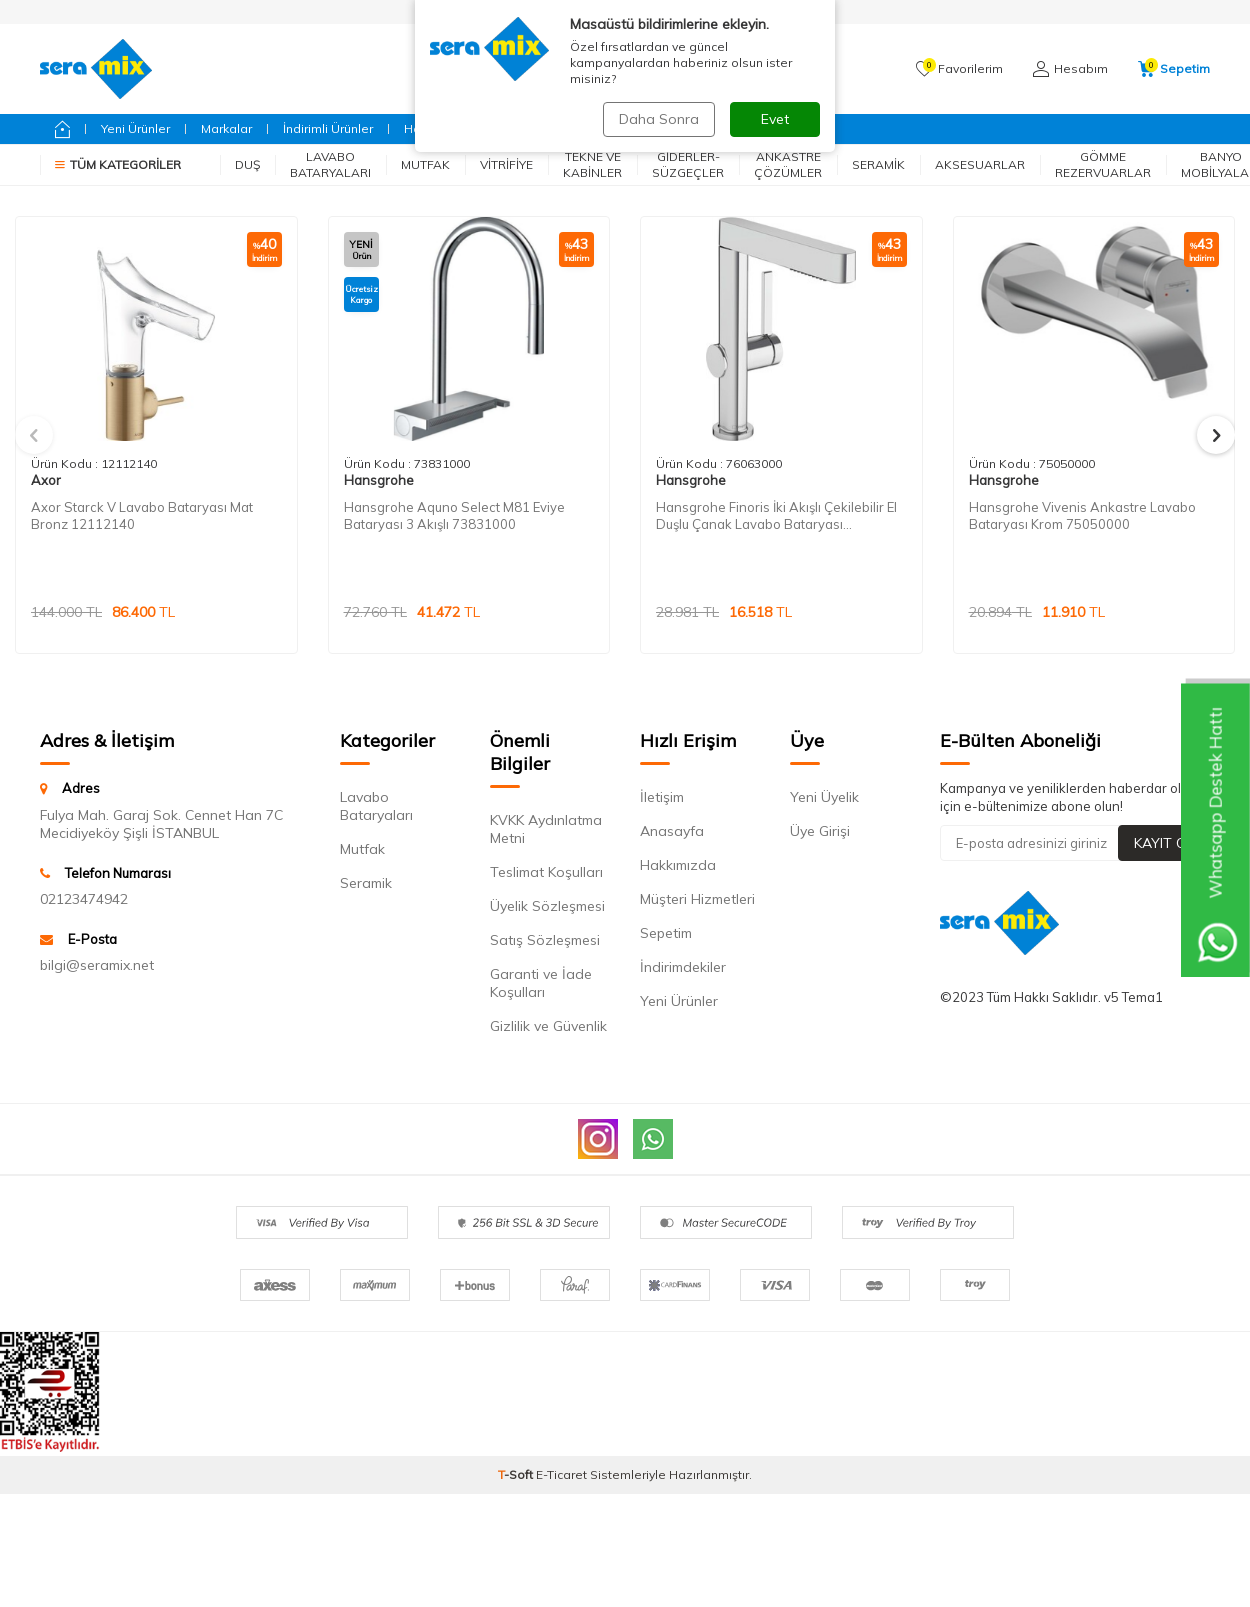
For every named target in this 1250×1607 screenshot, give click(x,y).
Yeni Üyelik (824, 797)
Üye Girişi (820, 831)
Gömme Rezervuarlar (1103, 164)
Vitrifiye (506, 164)
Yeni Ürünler (135, 128)
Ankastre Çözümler (788, 164)
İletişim (662, 797)
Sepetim (666, 933)
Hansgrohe (379, 480)
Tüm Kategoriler (118, 164)
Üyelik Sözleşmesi (547, 906)
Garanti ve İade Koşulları (541, 983)
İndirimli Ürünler (328, 128)
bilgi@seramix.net (97, 965)
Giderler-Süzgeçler (688, 164)
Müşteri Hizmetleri (697, 899)
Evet (775, 119)
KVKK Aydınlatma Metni (546, 829)
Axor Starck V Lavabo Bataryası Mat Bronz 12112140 (142, 515)
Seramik (878, 164)
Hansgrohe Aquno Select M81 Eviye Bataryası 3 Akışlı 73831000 (454, 515)
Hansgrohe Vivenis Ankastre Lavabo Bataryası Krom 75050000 (1082, 515)
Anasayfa (672, 831)
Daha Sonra (659, 119)
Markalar (226, 128)
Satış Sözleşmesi (545, 940)
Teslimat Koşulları (546, 872)
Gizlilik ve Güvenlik (548, 1026)
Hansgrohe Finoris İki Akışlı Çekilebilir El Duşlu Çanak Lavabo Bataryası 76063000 (776, 516)
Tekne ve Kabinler (592, 164)
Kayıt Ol (1164, 843)
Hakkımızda (678, 865)
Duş (247, 164)
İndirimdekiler (683, 967)
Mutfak (425, 164)
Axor (46, 480)
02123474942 (84, 899)
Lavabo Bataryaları (330, 164)
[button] (34, 435)
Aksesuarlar (980, 164)
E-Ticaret (561, 1474)
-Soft (517, 1474)
